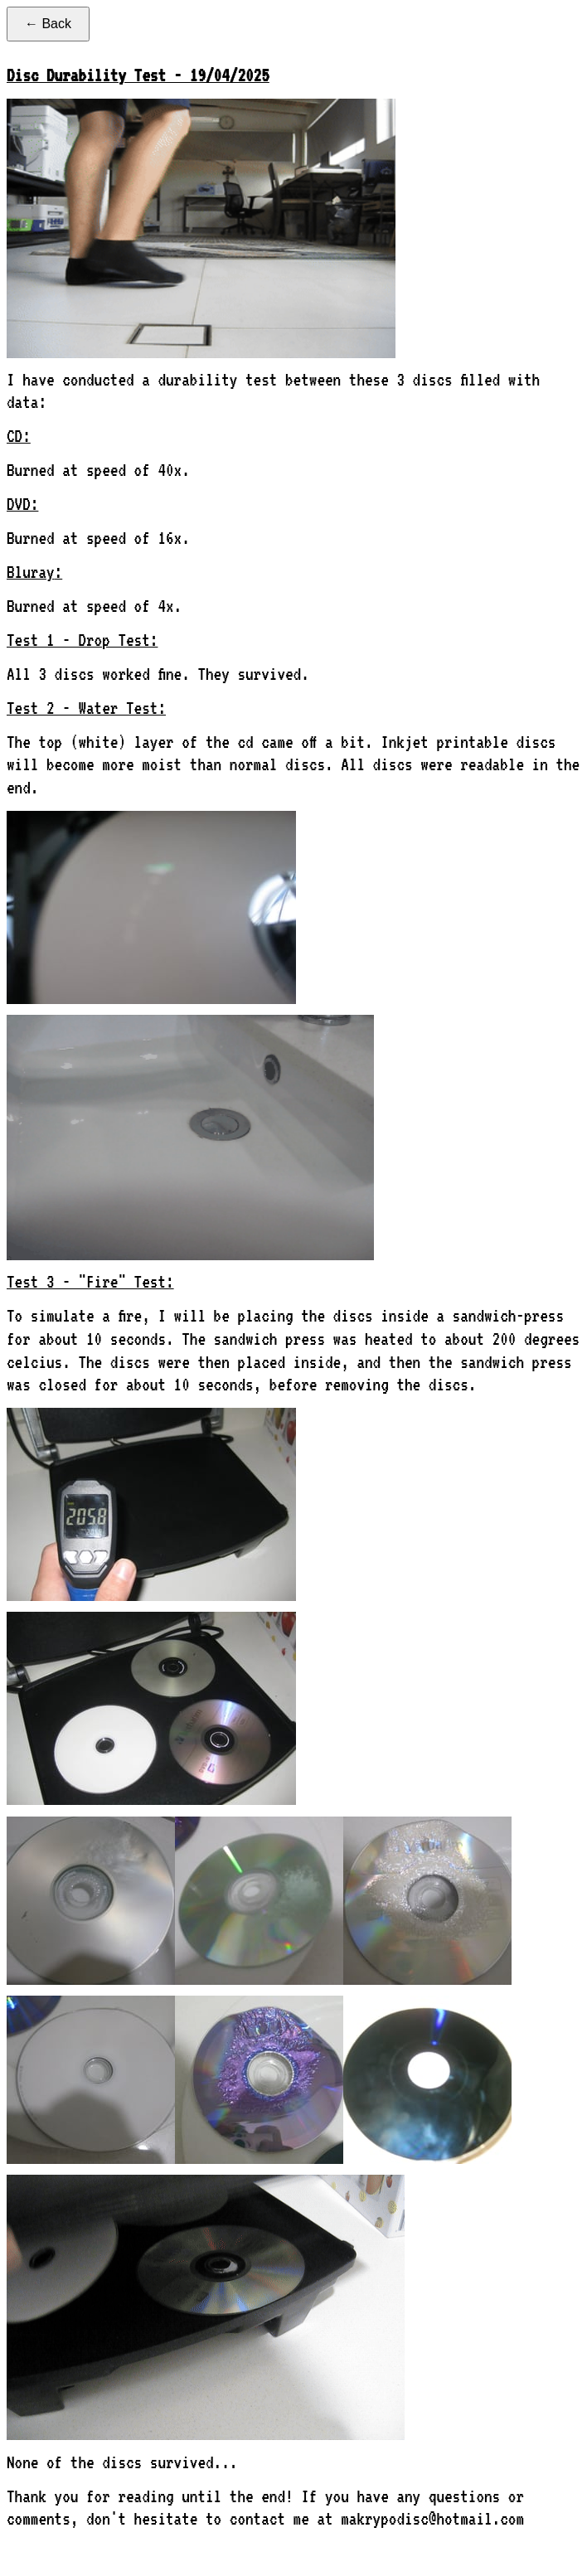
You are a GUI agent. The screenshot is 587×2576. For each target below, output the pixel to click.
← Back (48, 24)
